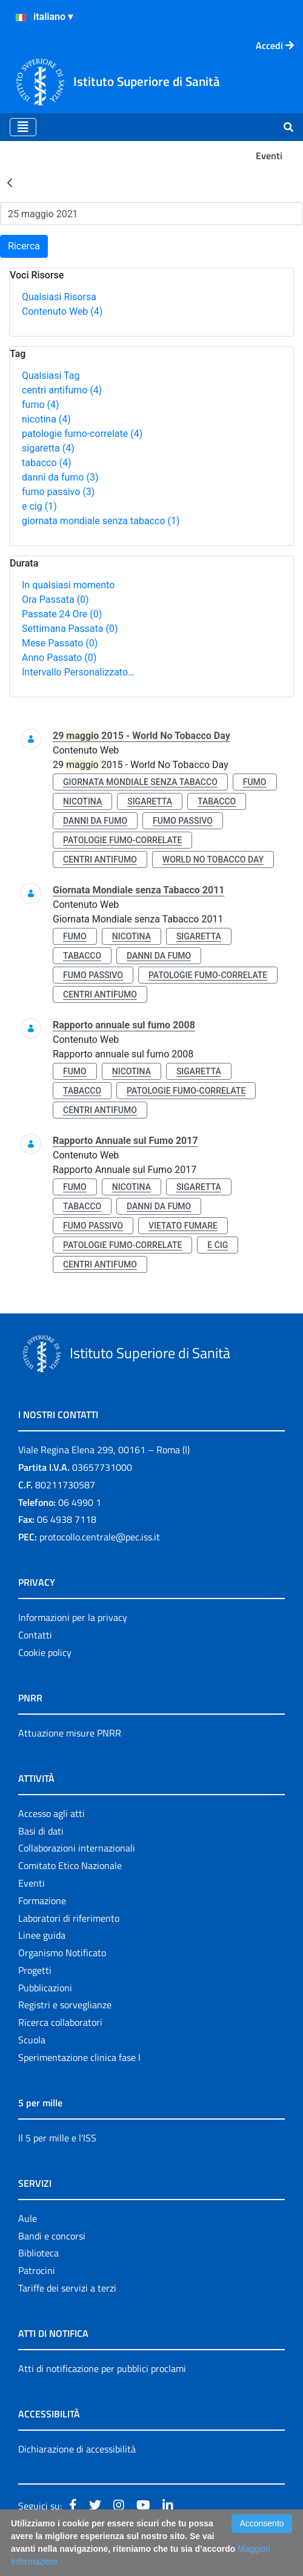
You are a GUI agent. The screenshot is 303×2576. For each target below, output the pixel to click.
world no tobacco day (213, 859)
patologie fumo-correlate (82, 433)
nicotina (46, 419)
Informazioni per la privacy (72, 1617)
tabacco (47, 462)
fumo (40, 404)
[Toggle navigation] (23, 127)
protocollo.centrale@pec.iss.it (99, 1537)
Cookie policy (45, 1652)
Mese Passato (60, 643)
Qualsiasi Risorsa (59, 297)
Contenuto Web (62, 311)
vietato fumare (183, 1225)
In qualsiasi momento (68, 585)
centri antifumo (62, 390)
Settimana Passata (70, 628)
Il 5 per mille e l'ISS (57, 2138)
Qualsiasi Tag (50, 375)
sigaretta (48, 448)
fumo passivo (58, 492)
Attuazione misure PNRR (69, 1733)
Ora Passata (55, 599)
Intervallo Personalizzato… (78, 672)
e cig (39, 506)
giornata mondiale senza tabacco (101, 521)
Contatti (35, 1635)
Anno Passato (59, 657)
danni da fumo (60, 477)
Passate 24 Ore (62, 614)
